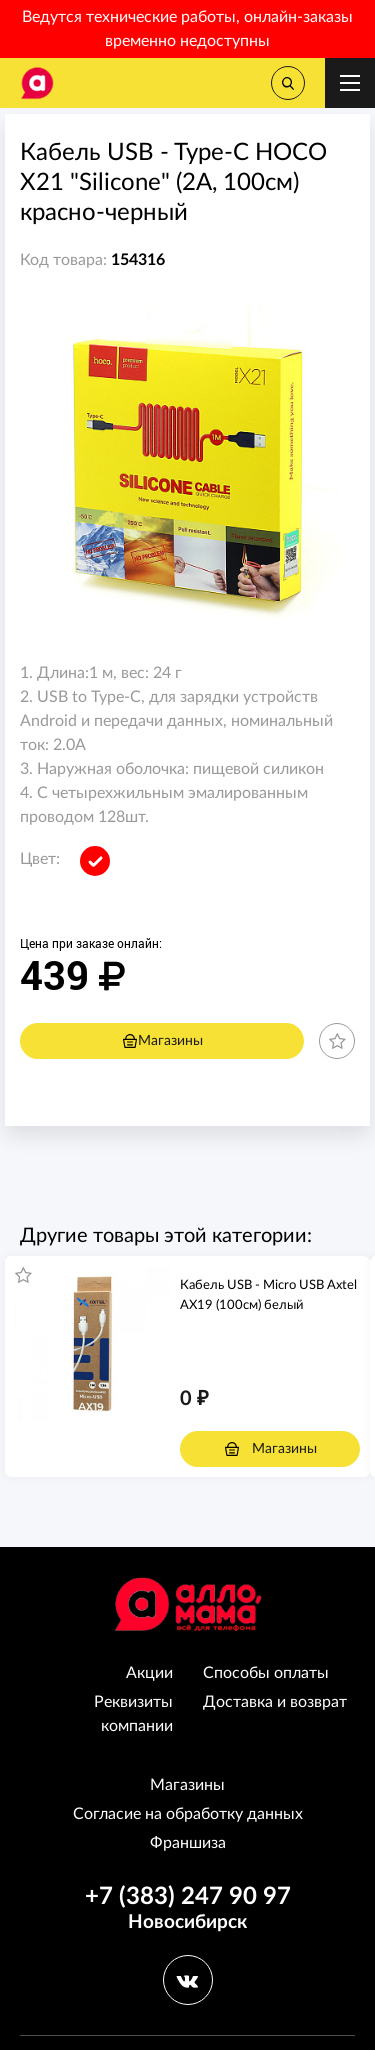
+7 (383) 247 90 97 (188, 1897)
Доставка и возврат (275, 1702)
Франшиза (188, 1843)
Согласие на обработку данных (188, 1814)
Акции (149, 1673)
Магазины (162, 1041)
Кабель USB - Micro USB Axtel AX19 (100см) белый (268, 1295)
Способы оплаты (266, 1673)
